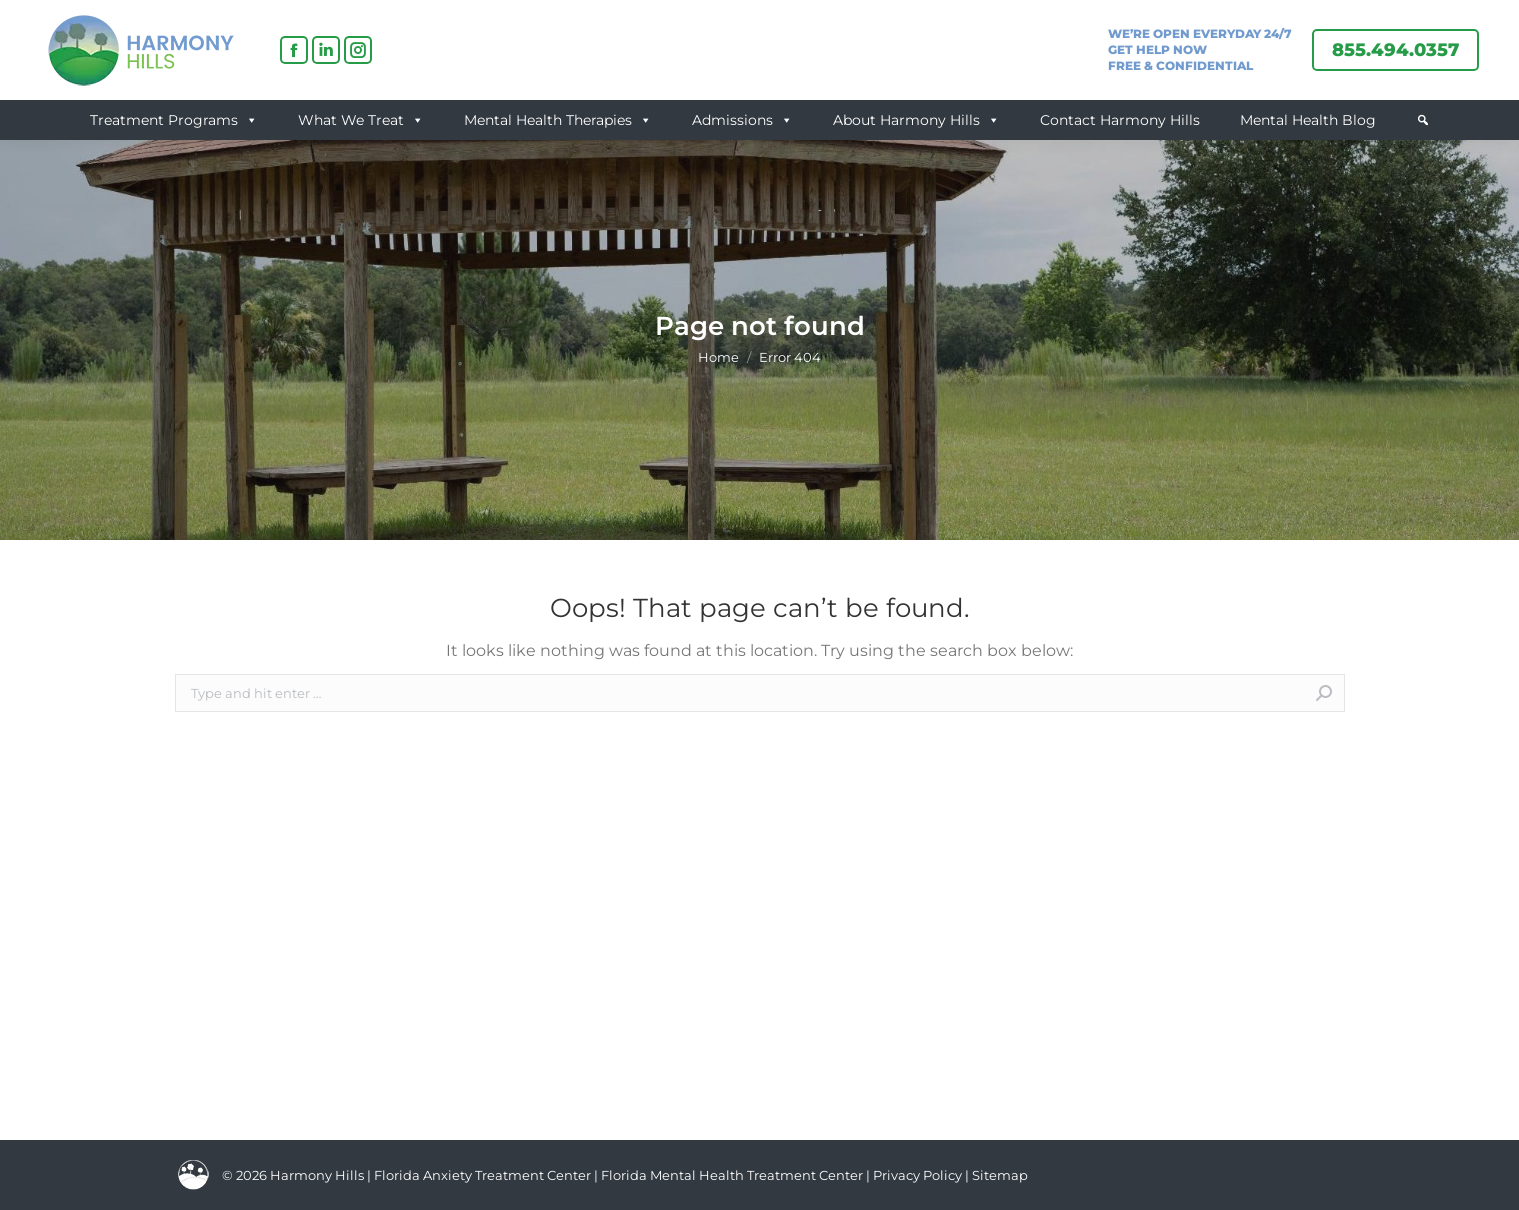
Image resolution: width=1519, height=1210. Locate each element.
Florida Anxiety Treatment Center (482, 1175)
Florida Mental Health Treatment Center (732, 1175)
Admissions (742, 120)
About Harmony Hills (916, 120)
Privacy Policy (919, 1175)
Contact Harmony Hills (1120, 120)
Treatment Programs (174, 120)
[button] (1423, 120)
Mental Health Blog (1308, 120)
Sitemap (1000, 1175)
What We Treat (361, 120)
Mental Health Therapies (558, 120)
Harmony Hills (317, 1175)
